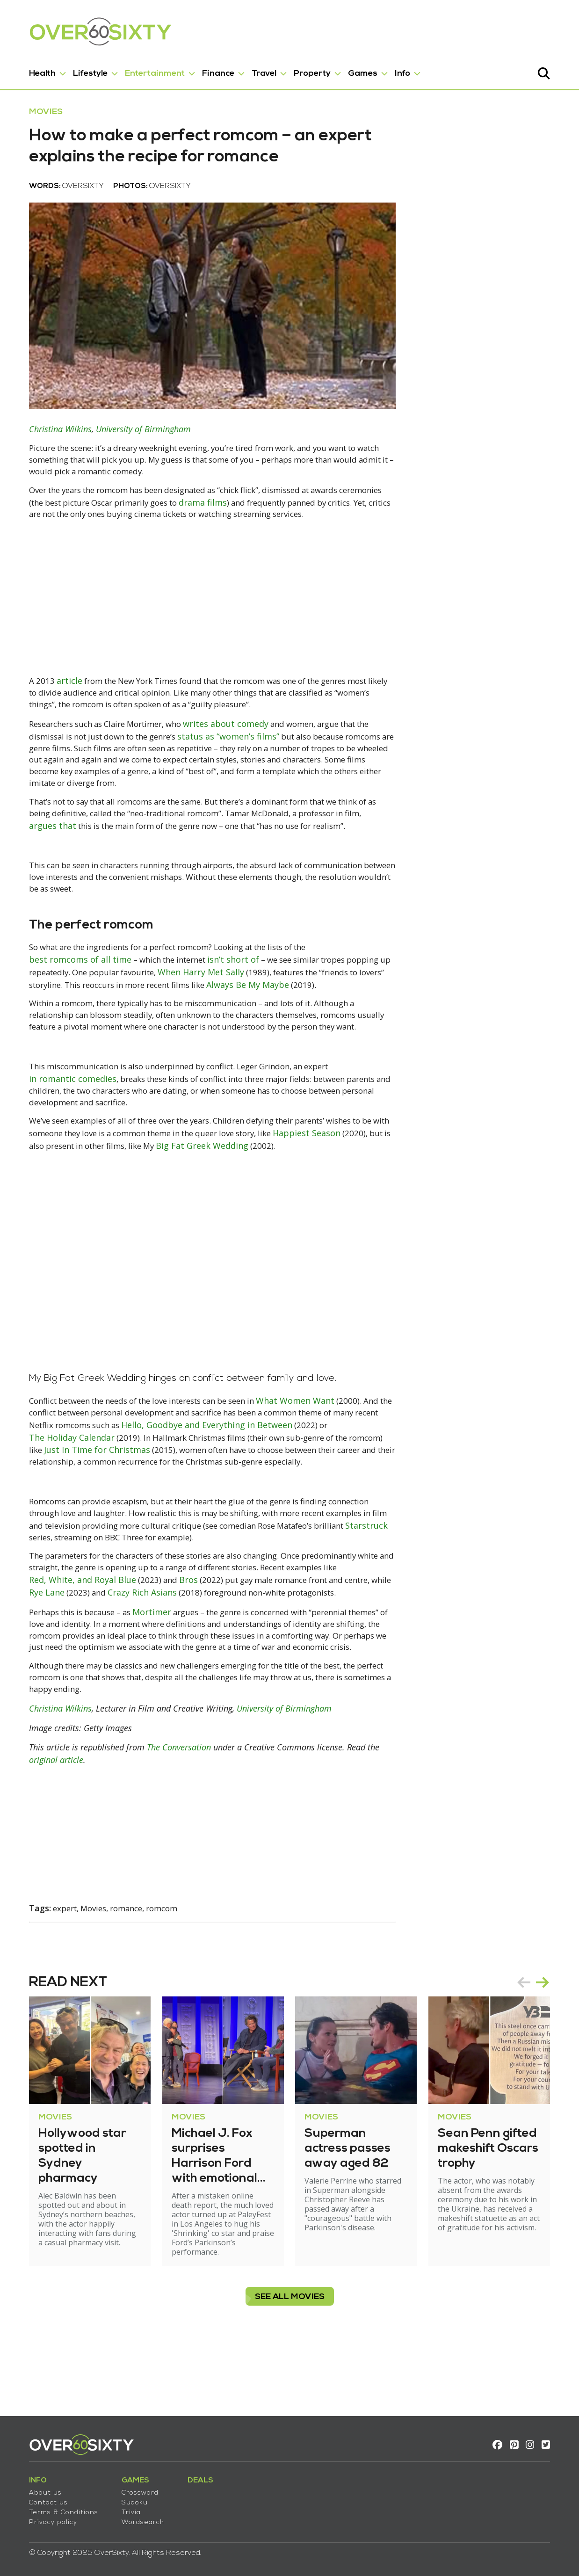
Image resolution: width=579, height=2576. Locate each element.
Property (301, 69)
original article (46, 1827)
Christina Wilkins (50, 447)
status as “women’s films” (235, 756)
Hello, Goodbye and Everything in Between (234, 1477)
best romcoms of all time (70, 987)
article (60, 701)
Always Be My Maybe (257, 1011)
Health (32, 69)
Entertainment (144, 69)
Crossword (129, 2487)
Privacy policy (43, 2516)
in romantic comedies (62, 1119)
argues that (42, 849)
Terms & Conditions (53, 2507)
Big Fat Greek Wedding (261, 1187)
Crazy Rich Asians (158, 1646)
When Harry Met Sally (204, 999)
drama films (261, 522)
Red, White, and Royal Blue (88, 1634)
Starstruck (40, 1590)
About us (35, 2487)
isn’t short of (234, 987)
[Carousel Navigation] (543, 2049)
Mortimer (154, 1665)
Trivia (120, 2507)
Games (352, 69)
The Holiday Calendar (61, 1489)
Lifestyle (80, 69)
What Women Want (314, 1453)
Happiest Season (345, 1175)
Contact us (38, 2497)
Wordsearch (132, 2516)
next (552, 2049)
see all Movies (290, 2354)
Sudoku (124, 2497)
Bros (197, 1634)
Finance (208, 69)
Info (392, 69)
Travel (253, 69)
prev (534, 2049)
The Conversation (169, 1815)
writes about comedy (233, 744)
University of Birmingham (133, 447)
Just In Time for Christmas (88, 1502)
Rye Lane (60, 1646)
